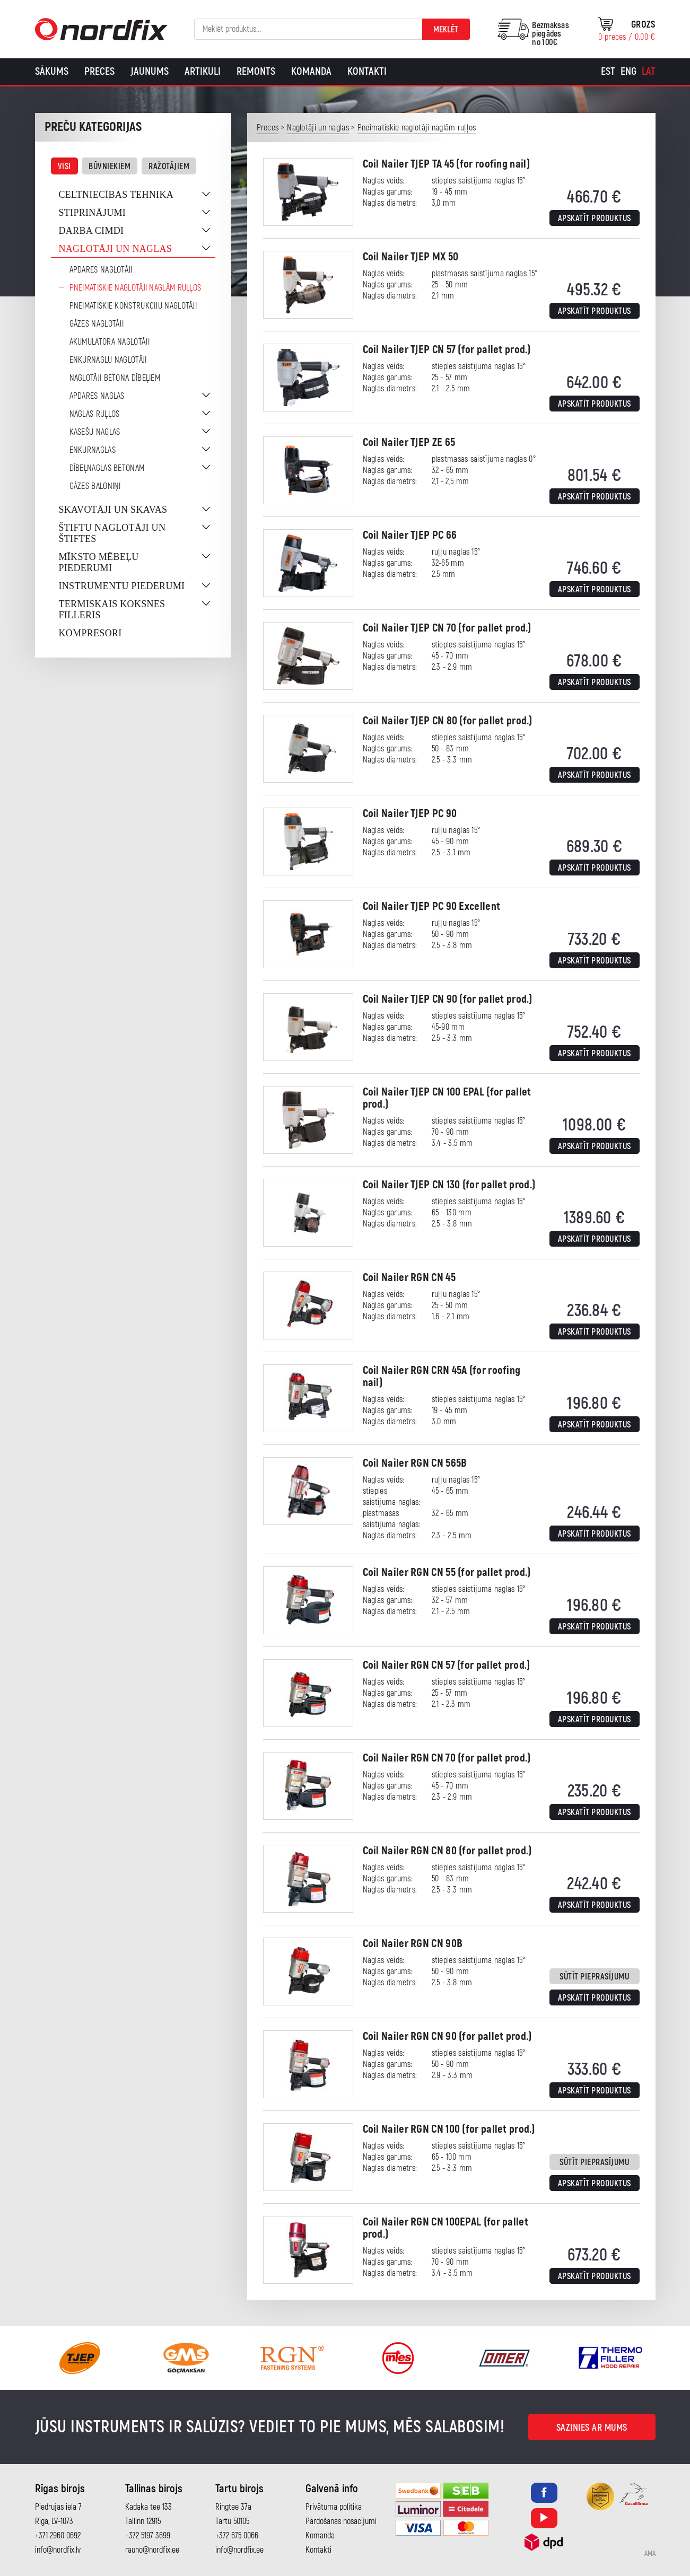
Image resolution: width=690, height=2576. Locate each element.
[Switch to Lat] (649, 71)
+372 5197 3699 (147, 2535)
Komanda (311, 71)
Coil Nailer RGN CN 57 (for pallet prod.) (446, 1665)
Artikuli (203, 71)
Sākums (51, 71)
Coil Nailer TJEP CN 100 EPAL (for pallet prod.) (447, 1098)
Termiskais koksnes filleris (112, 609)
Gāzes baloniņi (95, 486)
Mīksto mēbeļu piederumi (99, 562)
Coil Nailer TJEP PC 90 (410, 814)
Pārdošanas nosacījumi (341, 2521)
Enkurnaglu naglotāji (108, 360)
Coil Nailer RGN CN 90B (413, 1944)
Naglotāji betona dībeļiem (115, 378)
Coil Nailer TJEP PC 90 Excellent (432, 906)
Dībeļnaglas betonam (107, 468)
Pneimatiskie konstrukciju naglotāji (133, 306)
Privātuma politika (333, 2507)
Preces (99, 71)
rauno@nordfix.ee (152, 2550)
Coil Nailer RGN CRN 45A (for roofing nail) (442, 1376)
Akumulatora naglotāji (109, 342)
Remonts (256, 71)
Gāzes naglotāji (96, 324)
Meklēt (445, 29)
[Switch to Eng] (628, 71)
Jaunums (149, 71)
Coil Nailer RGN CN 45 (409, 1278)
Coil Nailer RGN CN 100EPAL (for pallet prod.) (445, 2228)
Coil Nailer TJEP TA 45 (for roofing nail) (446, 164)
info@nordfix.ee (239, 2550)
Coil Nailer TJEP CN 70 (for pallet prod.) (447, 628)
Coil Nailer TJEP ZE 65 (409, 442)
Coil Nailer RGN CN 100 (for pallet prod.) (449, 2129)
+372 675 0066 (236, 2535)
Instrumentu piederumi (122, 586)
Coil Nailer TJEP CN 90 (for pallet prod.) (447, 999)
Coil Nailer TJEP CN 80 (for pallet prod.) (447, 721)
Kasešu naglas (94, 432)
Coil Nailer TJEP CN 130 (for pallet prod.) (449, 1185)
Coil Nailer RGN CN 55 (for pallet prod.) (447, 1572)
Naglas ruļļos (94, 414)
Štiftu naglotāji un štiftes (112, 533)
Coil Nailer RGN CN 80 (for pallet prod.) (447, 1851)
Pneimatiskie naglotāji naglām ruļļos (135, 288)
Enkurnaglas (92, 450)
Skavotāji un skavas (113, 509)
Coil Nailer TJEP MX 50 (411, 257)
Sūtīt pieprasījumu (594, 1977)
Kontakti (367, 71)
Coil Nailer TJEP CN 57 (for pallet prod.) (447, 350)
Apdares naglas (97, 396)
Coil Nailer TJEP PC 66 (410, 535)
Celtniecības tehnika (116, 194)
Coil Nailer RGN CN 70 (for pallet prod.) (447, 1758)
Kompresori (90, 633)
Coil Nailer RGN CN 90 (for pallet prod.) (447, 2036)
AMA (650, 2553)
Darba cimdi (91, 230)
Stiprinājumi (92, 212)
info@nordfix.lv (58, 2550)
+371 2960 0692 (58, 2535)
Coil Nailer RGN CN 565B (415, 1463)
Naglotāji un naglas (115, 248)
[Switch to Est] (608, 71)
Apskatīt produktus (594, 218)
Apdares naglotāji (101, 270)
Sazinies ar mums (591, 2428)
